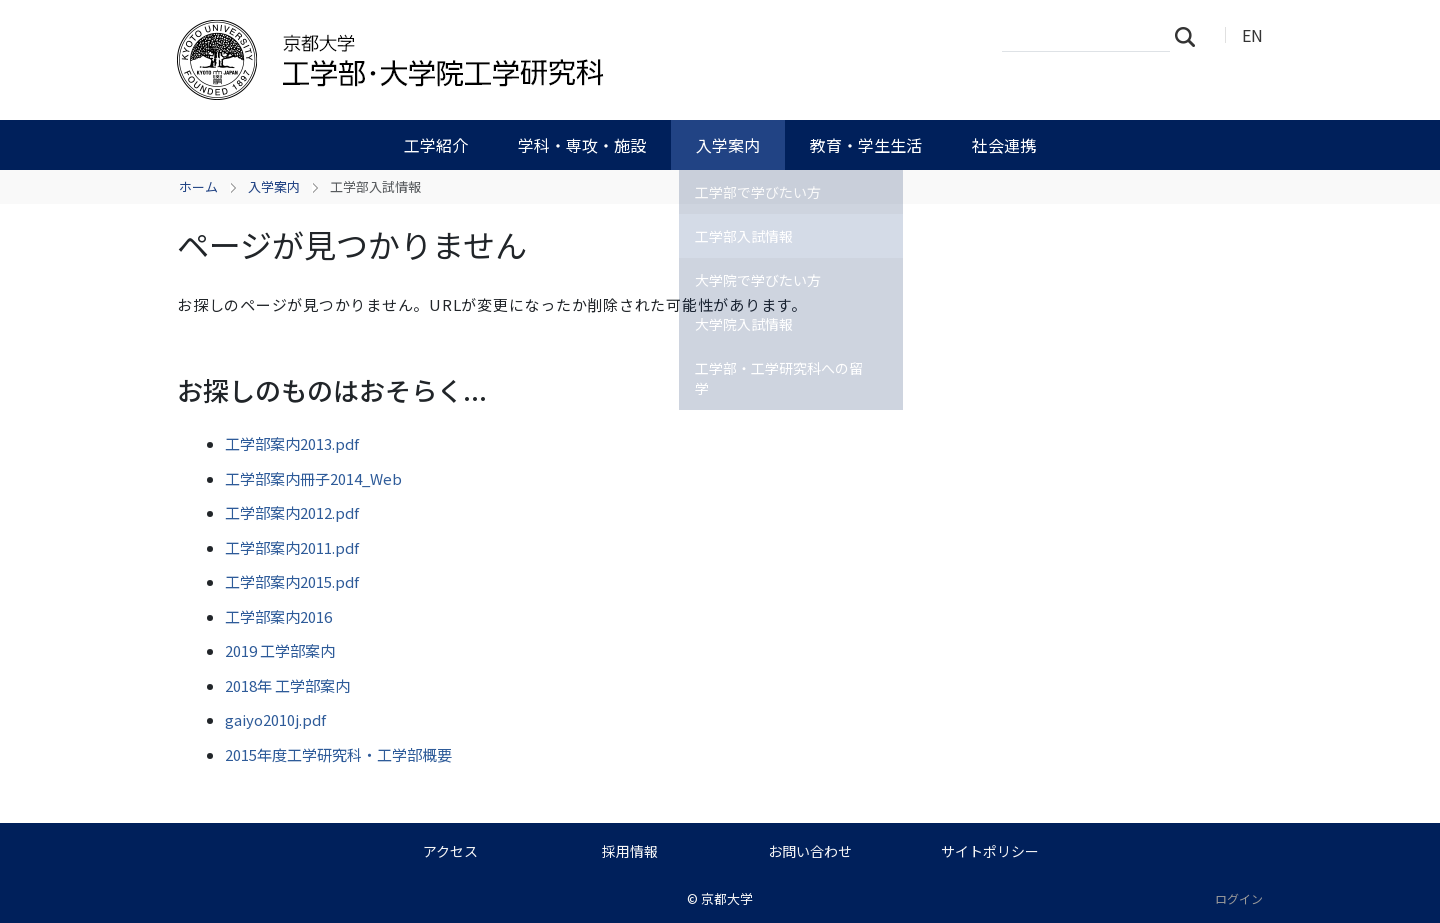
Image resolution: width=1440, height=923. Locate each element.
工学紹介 (436, 145)
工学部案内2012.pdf (292, 512)
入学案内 (728, 145)
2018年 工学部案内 (287, 685)
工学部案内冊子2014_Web (313, 478)
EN (1252, 35)
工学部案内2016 (278, 616)
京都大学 (727, 898)
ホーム (198, 186)
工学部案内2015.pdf (292, 581)
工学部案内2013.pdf (292, 443)
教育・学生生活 (866, 145)
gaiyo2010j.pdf (275, 719)
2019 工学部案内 (280, 650)
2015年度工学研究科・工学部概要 (338, 754)
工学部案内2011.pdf (292, 547)
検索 (1191, 36)
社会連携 (1004, 145)
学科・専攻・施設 (582, 145)
